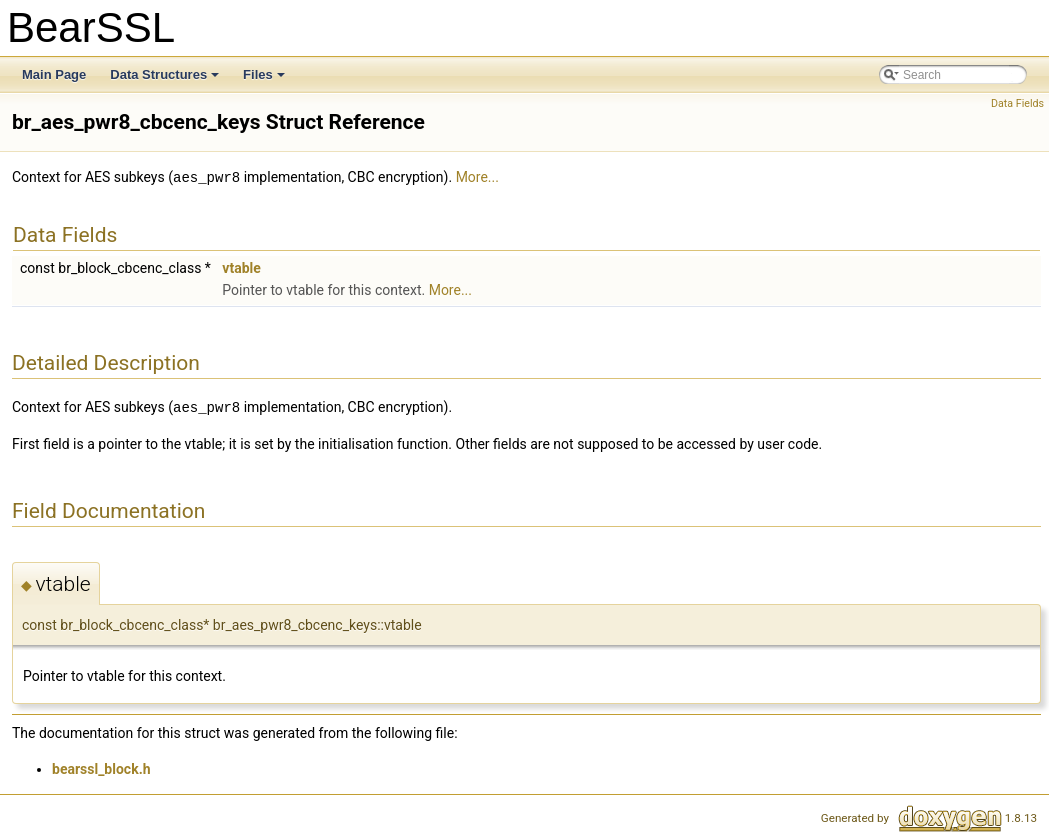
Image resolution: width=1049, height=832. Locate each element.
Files (265, 80)
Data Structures (166, 80)
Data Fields (1017, 103)
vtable (241, 267)
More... (477, 177)
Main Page (54, 74)
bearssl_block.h (101, 767)
